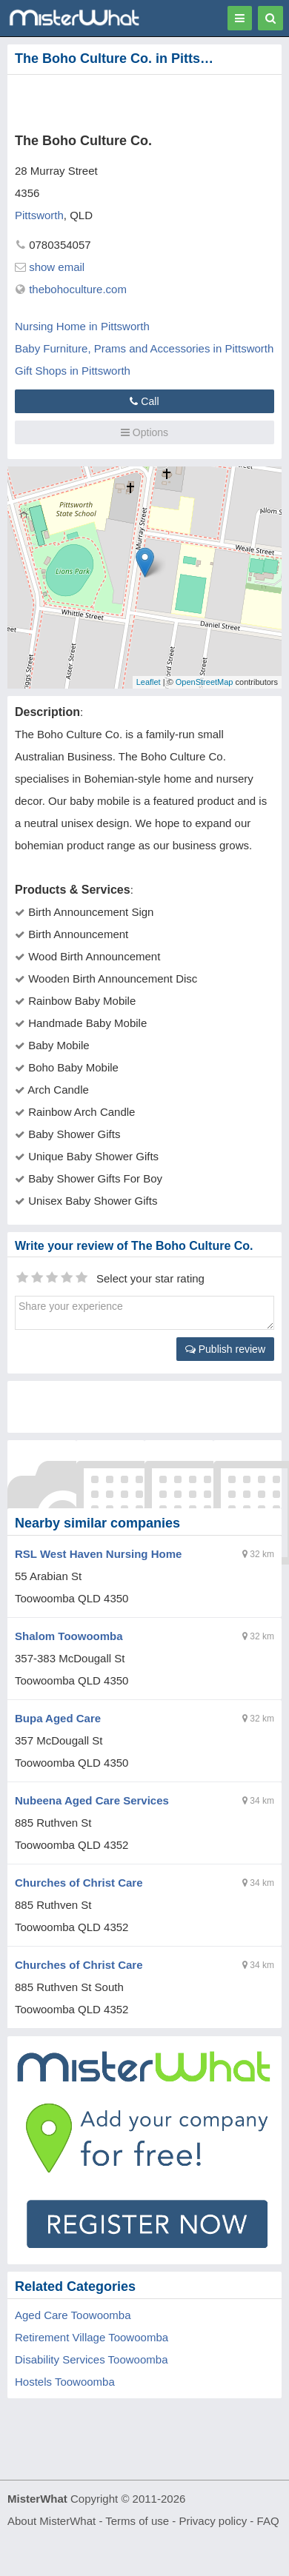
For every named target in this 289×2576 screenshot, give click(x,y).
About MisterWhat (51, 2521)
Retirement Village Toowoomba (91, 2337)
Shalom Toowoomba (69, 1636)
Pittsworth (39, 215)
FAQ (268, 2521)
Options (144, 432)
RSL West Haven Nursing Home (98, 1554)
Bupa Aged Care (58, 1718)
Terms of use (137, 2521)
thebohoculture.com (78, 289)
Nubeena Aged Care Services (92, 1800)
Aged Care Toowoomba (73, 2315)
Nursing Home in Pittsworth (82, 326)
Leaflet (148, 682)
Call (144, 401)
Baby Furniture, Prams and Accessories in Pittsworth (144, 348)
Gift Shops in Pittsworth (72, 370)
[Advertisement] (122, 100)
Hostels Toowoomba (65, 2381)
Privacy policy (213, 2521)
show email (56, 267)
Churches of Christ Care (79, 1882)
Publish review (225, 1349)
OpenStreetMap (204, 682)
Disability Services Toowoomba (91, 2359)
